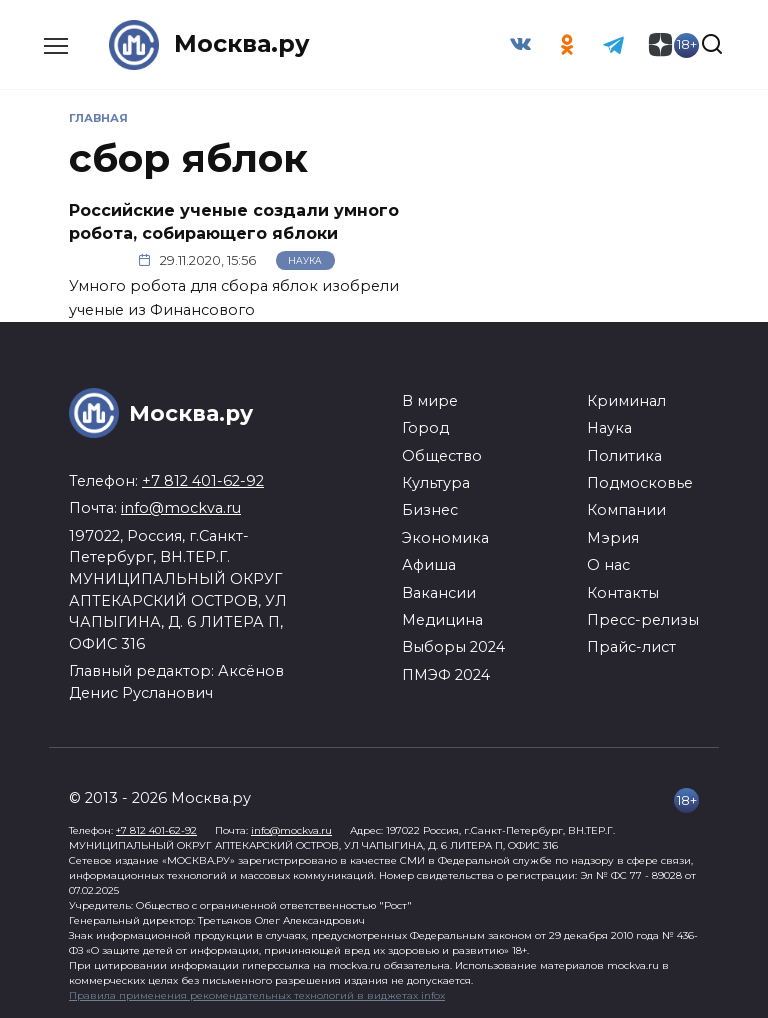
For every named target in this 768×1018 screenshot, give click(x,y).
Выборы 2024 (453, 647)
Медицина (442, 620)
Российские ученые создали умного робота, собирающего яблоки (234, 221)
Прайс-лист (631, 647)
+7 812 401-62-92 (203, 481)
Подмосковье (640, 483)
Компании (626, 510)
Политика (624, 455)
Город (425, 428)
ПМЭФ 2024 (446, 674)
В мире (430, 401)
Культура (436, 483)
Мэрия (613, 538)
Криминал (626, 401)
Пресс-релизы (643, 620)
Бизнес (430, 510)
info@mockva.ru (181, 508)
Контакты (623, 592)
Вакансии (439, 592)
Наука (305, 260)
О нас (608, 565)
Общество (442, 455)
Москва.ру (242, 44)
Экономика (445, 538)
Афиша (429, 565)
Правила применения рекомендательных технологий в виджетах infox (257, 995)
